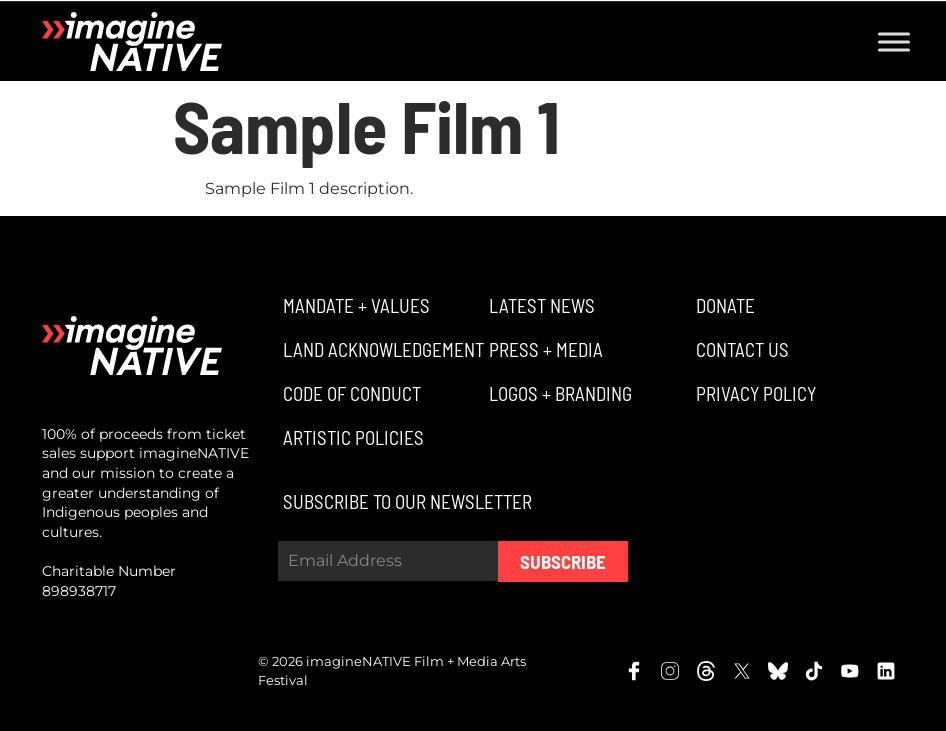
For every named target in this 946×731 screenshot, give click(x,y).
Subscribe (563, 561)
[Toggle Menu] (894, 41)
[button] (354, 305)
